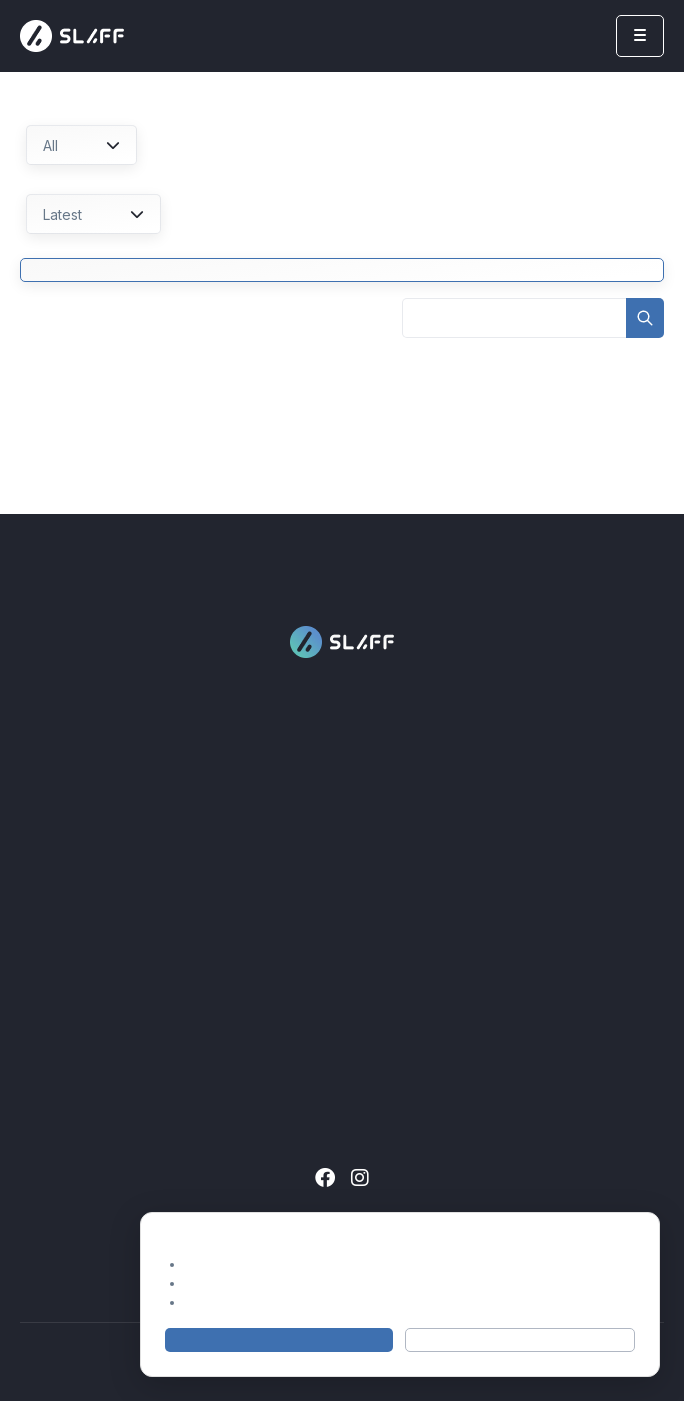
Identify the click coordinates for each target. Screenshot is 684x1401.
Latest (93, 214)
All (81, 145)
